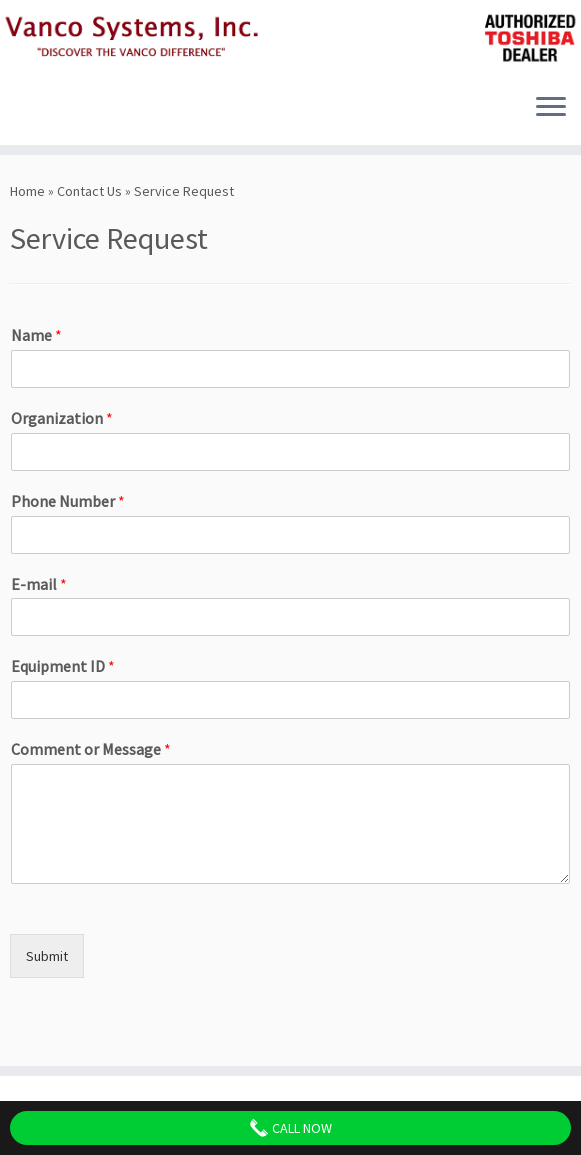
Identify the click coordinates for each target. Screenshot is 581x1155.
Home (27, 191)
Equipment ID (63, 666)
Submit (47, 956)
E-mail (39, 584)
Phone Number (68, 501)
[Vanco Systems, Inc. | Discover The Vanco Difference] (290, 39)
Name (36, 335)
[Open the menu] (551, 109)
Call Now (290, 1128)
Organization (62, 418)
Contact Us (89, 191)
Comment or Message (91, 749)
